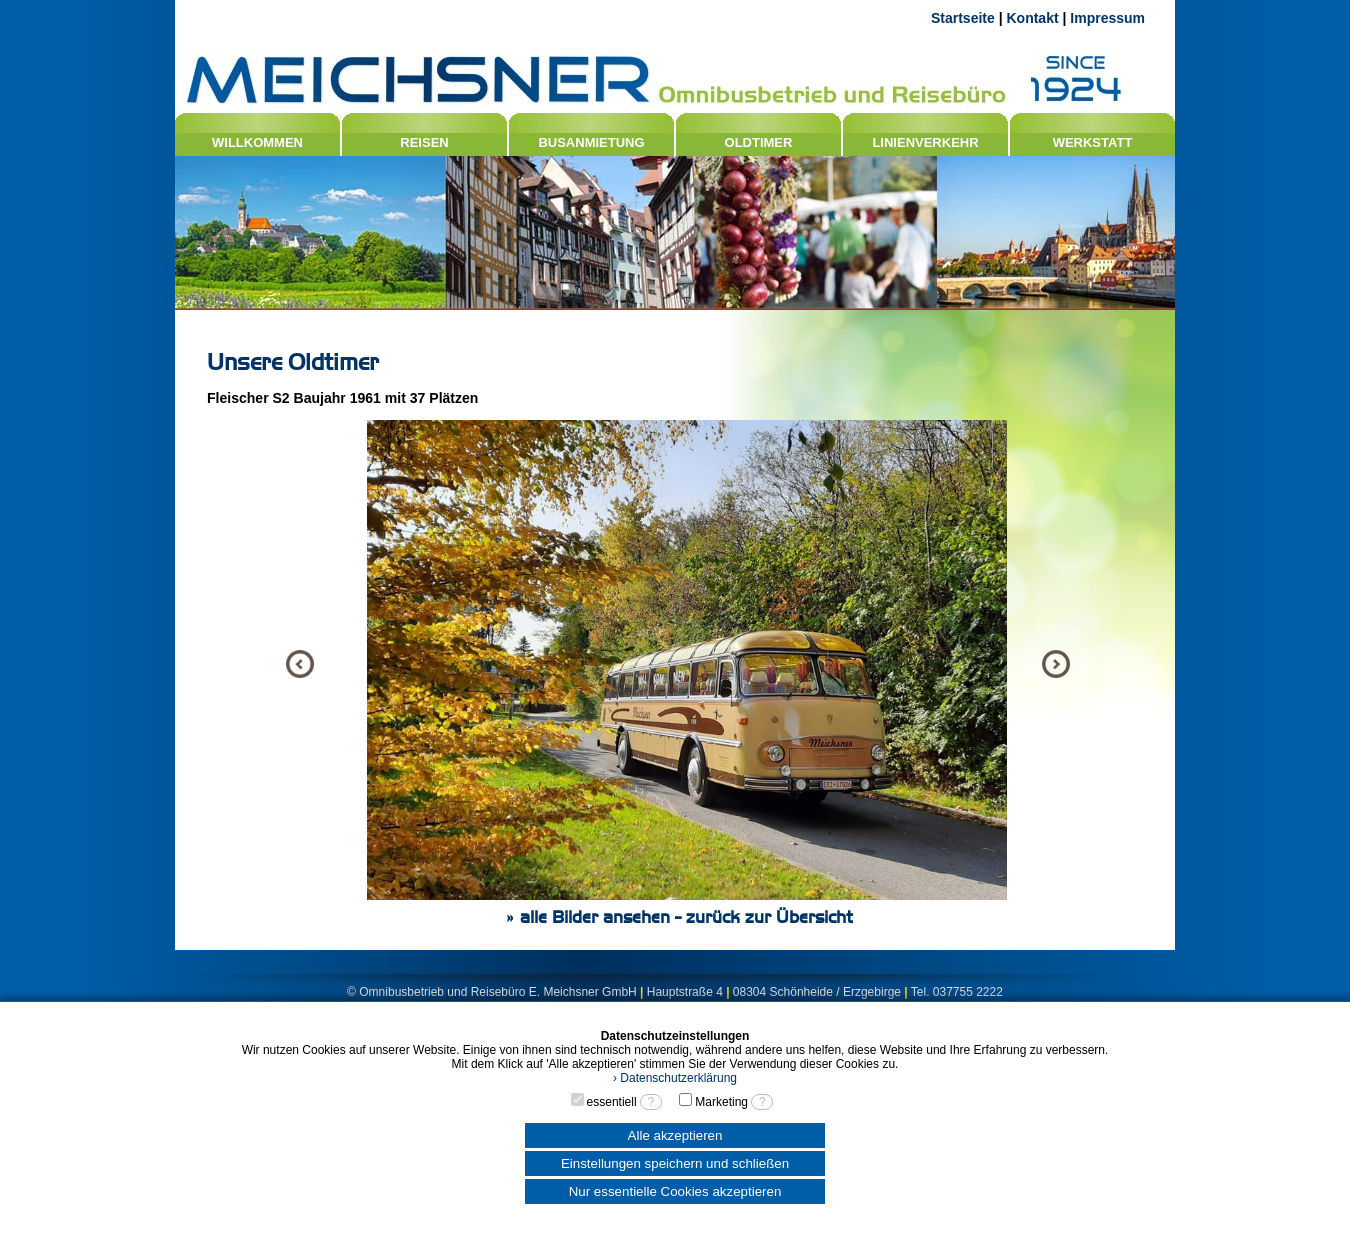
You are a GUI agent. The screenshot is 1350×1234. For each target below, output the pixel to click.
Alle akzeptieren (675, 1135)
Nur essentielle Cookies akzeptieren (675, 1191)
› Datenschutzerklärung (675, 1078)
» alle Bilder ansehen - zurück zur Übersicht (679, 917)
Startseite (963, 18)
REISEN (424, 142)
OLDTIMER (759, 142)
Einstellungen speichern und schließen (675, 1163)
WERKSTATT (1093, 142)
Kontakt (1032, 18)
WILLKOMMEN (257, 142)
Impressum (1107, 18)
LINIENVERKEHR (925, 142)
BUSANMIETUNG (591, 142)
